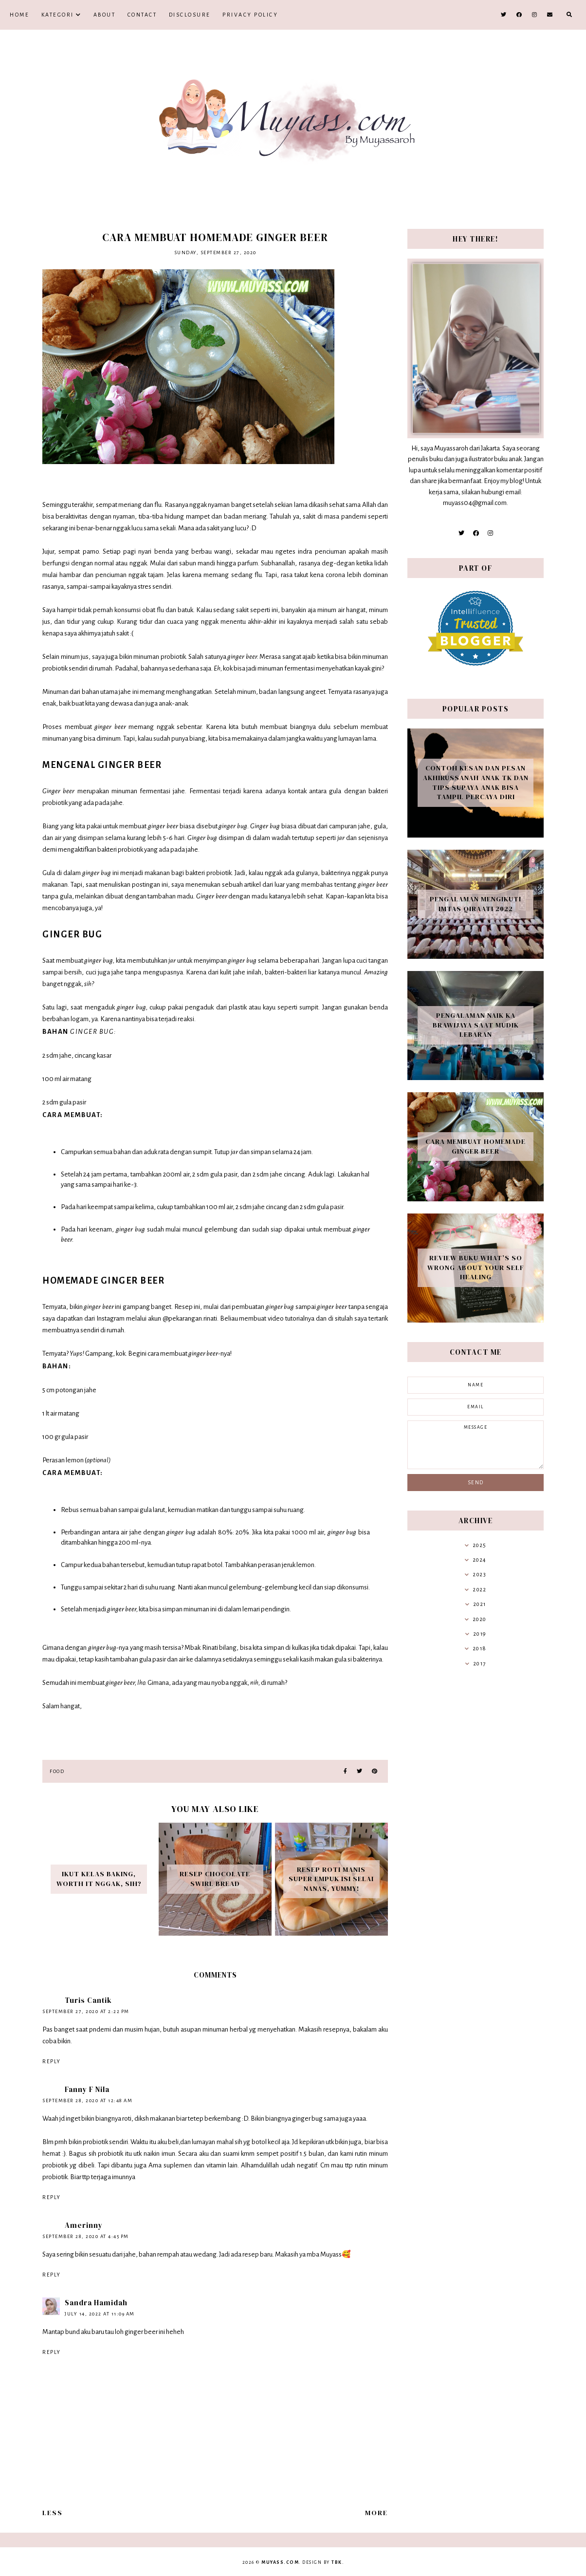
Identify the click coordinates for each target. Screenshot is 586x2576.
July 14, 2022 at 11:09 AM (100, 2313)
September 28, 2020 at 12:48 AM (87, 2100)
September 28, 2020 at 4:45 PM (85, 2236)
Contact (142, 15)
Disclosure (190, 15)
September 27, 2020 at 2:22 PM (85, 2011)
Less (52, 2513)
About (104, 15)
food (57, 1771)
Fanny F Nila (87, 2089)
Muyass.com (280, 2562)
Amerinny (84, 2225)
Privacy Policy (250, 15)
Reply (51, 2061)
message (475, 1444)
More (376, 2513)
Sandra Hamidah (96, 2302)
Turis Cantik (88, 2000)
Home (19, 15)
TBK (336, 2562)
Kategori (57, 15)
